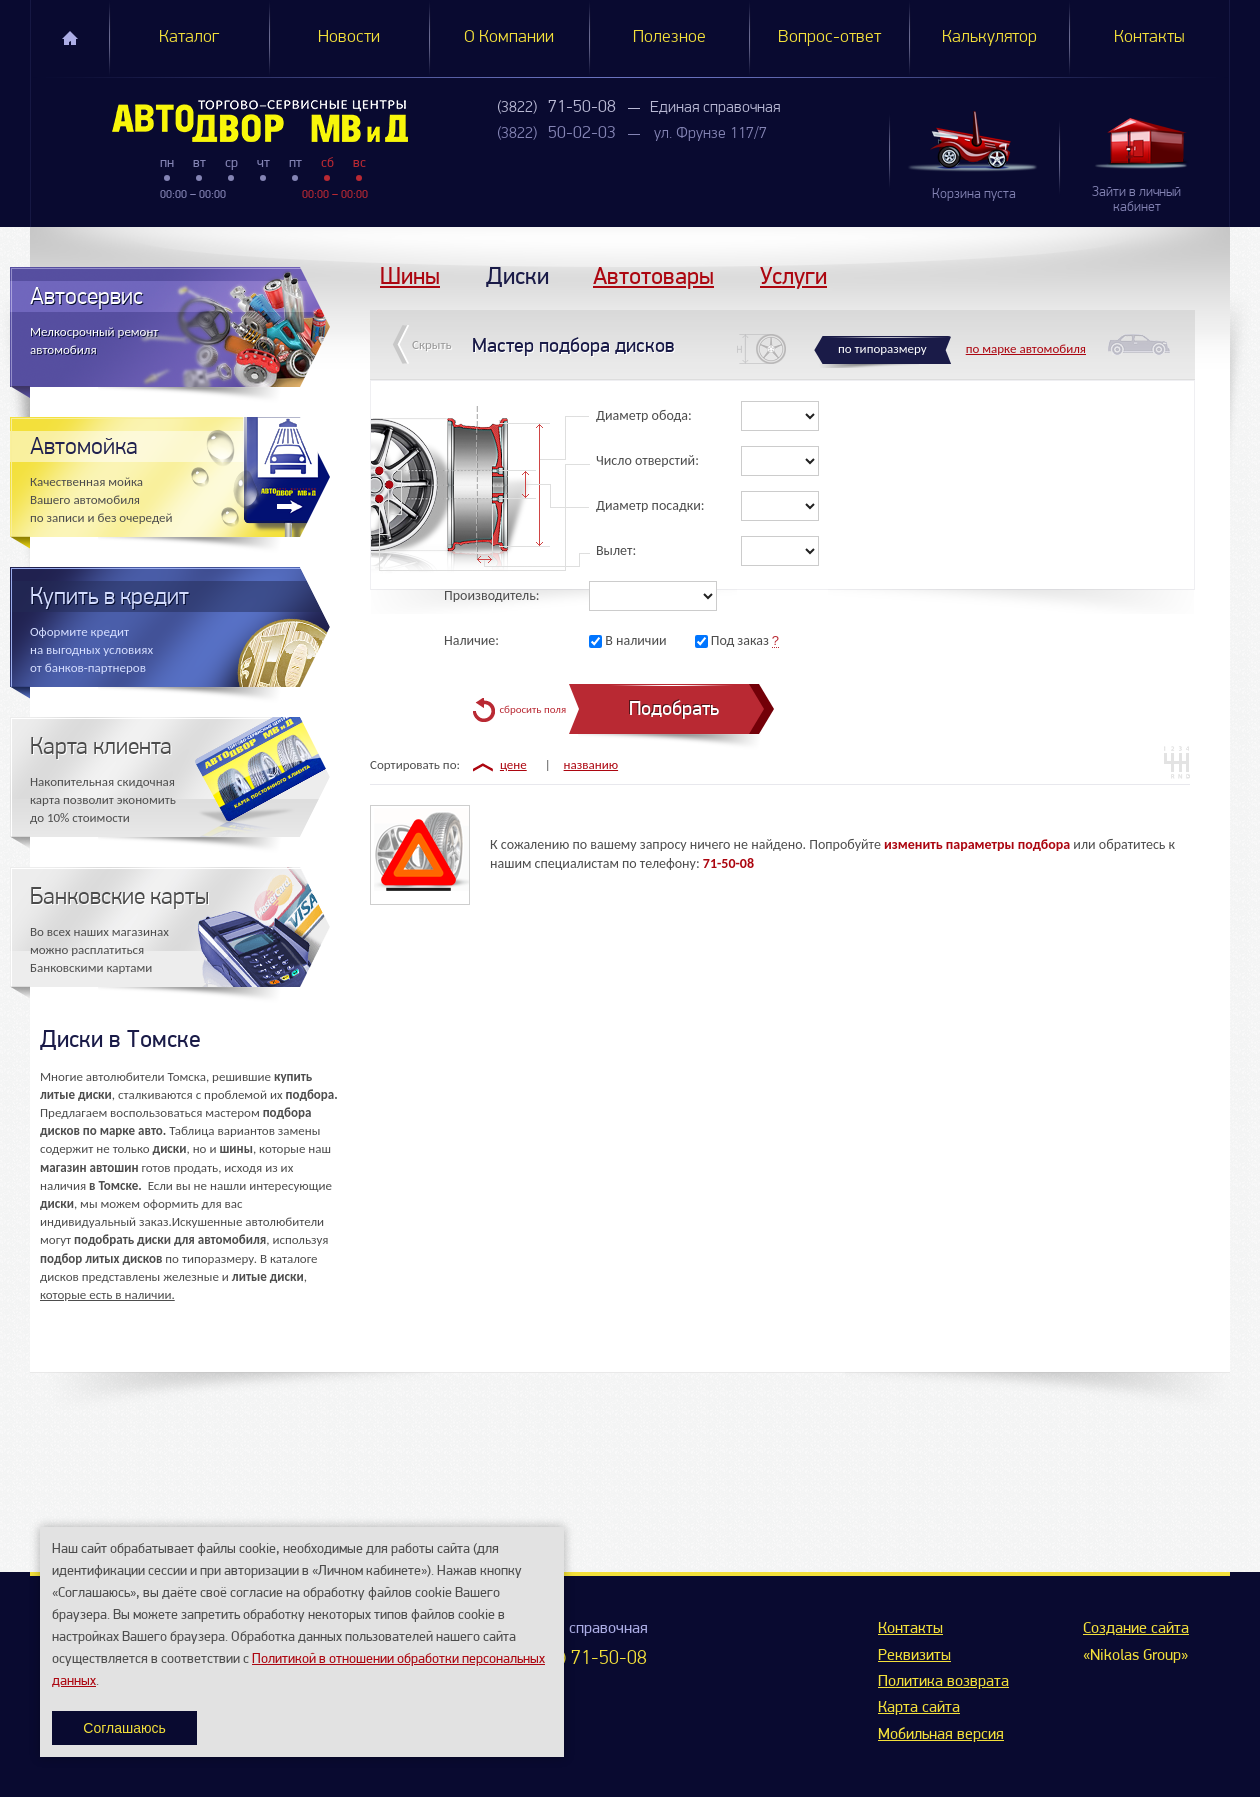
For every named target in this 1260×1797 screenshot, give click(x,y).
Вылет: (616, 550)
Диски (517, 275)
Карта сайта (919, 1708)
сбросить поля (532, 709)
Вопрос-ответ (829, 37)
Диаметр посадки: (650, 505)
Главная (70, 38)
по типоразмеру (882, 348)
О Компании (509, 37)
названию (591, 764)
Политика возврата (943, 1682)
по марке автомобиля (1026, 348)
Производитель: (492, 595)
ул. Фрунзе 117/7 (710, 134)
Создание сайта (1136, 1629)
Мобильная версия (941, 1735)
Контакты (1149, 37)
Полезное (669, 37)
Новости (349, 37)
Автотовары (653, 275)
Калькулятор (989, 37)
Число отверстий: (647, 460)
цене (513, 764)
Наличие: (471, 640)
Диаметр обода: (644, 415)
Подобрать (674, 708)
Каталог (189, 37)
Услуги (793, 275)
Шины (410, 275)
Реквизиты (914, 1656)
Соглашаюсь (124, 1728)
